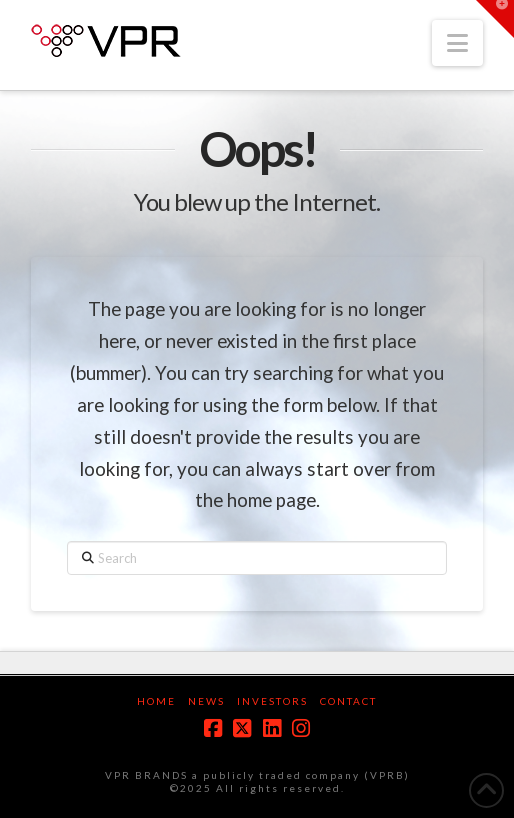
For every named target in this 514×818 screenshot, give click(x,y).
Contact (348, 701)
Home (156, 701)
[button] (457, 43)
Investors (272, 701)
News (206, 701)
